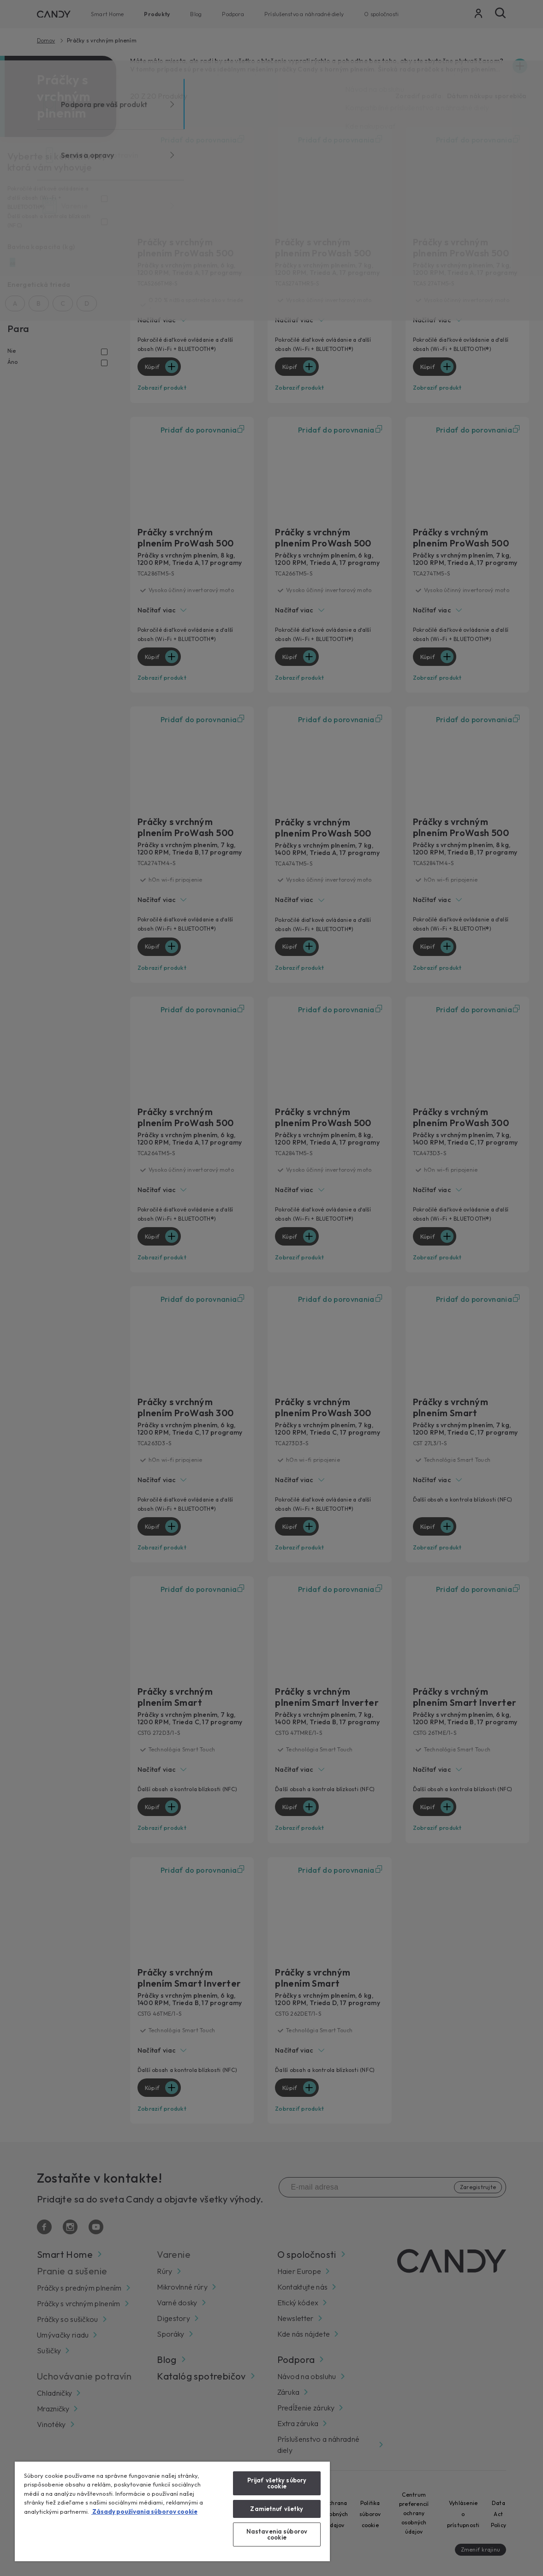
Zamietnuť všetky (276, 2508)
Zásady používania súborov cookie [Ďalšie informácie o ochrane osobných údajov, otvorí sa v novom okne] (144, 2511)
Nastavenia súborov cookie (276, 2534)
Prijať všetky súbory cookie (277, 2483)
